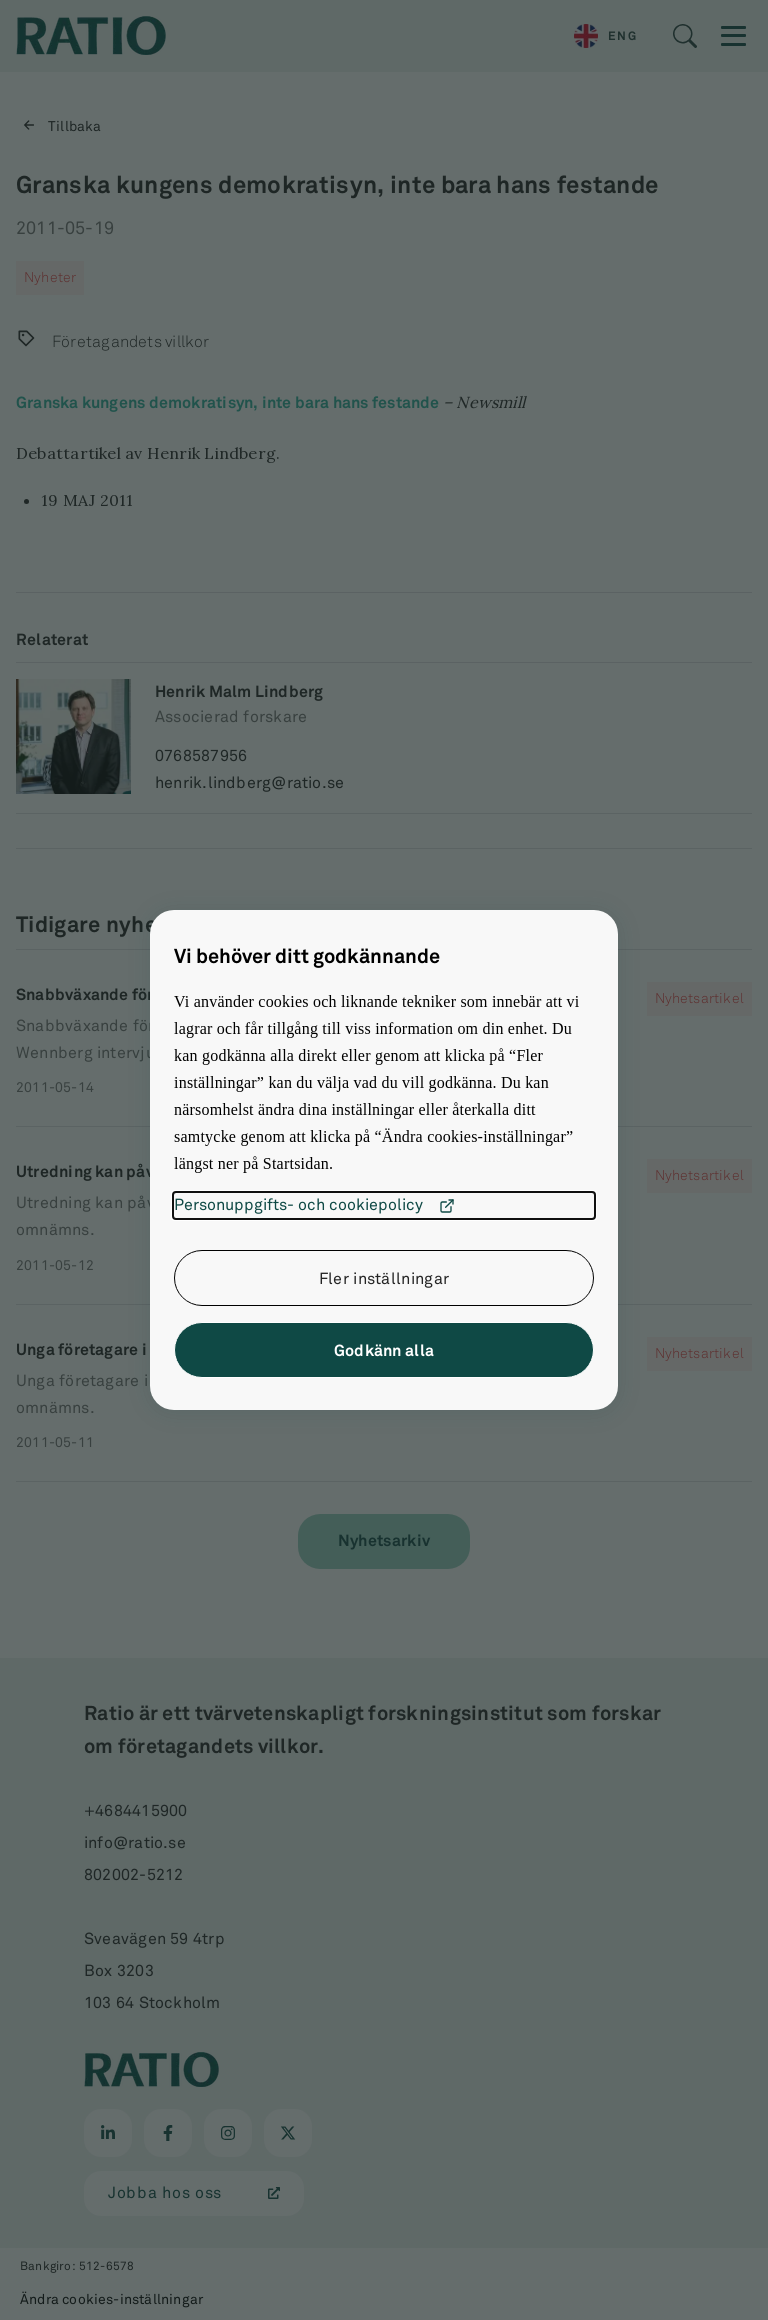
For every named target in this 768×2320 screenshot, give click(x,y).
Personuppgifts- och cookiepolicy (314, 1206)
